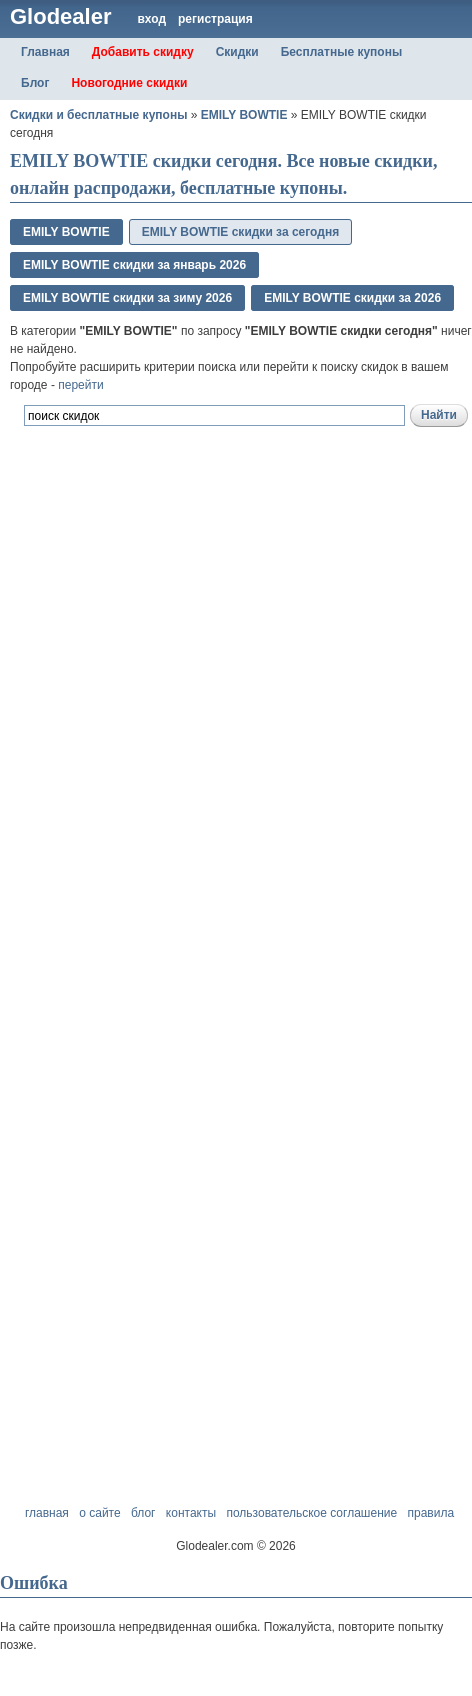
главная (47, 1513)
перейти (80, 385)
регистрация (215, 19)
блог (143, 1513)
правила (430, 1513)
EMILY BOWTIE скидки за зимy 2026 (127, 298)
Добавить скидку (143, 52)
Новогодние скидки (129, 83)
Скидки (237, 52)
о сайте (99, 1513)
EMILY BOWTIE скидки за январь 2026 (134, 265)
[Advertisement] (231, 738)
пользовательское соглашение (311, 1513)
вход (151, 19)
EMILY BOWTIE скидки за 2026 (352, 298)
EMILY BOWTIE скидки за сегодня (240, 232)
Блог (35, 83)
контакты (191, 1513)
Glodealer (60, 16)
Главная (45, 52)
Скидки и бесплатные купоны (98, 115)
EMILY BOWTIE (244, 115)
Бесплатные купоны (342, 52)
